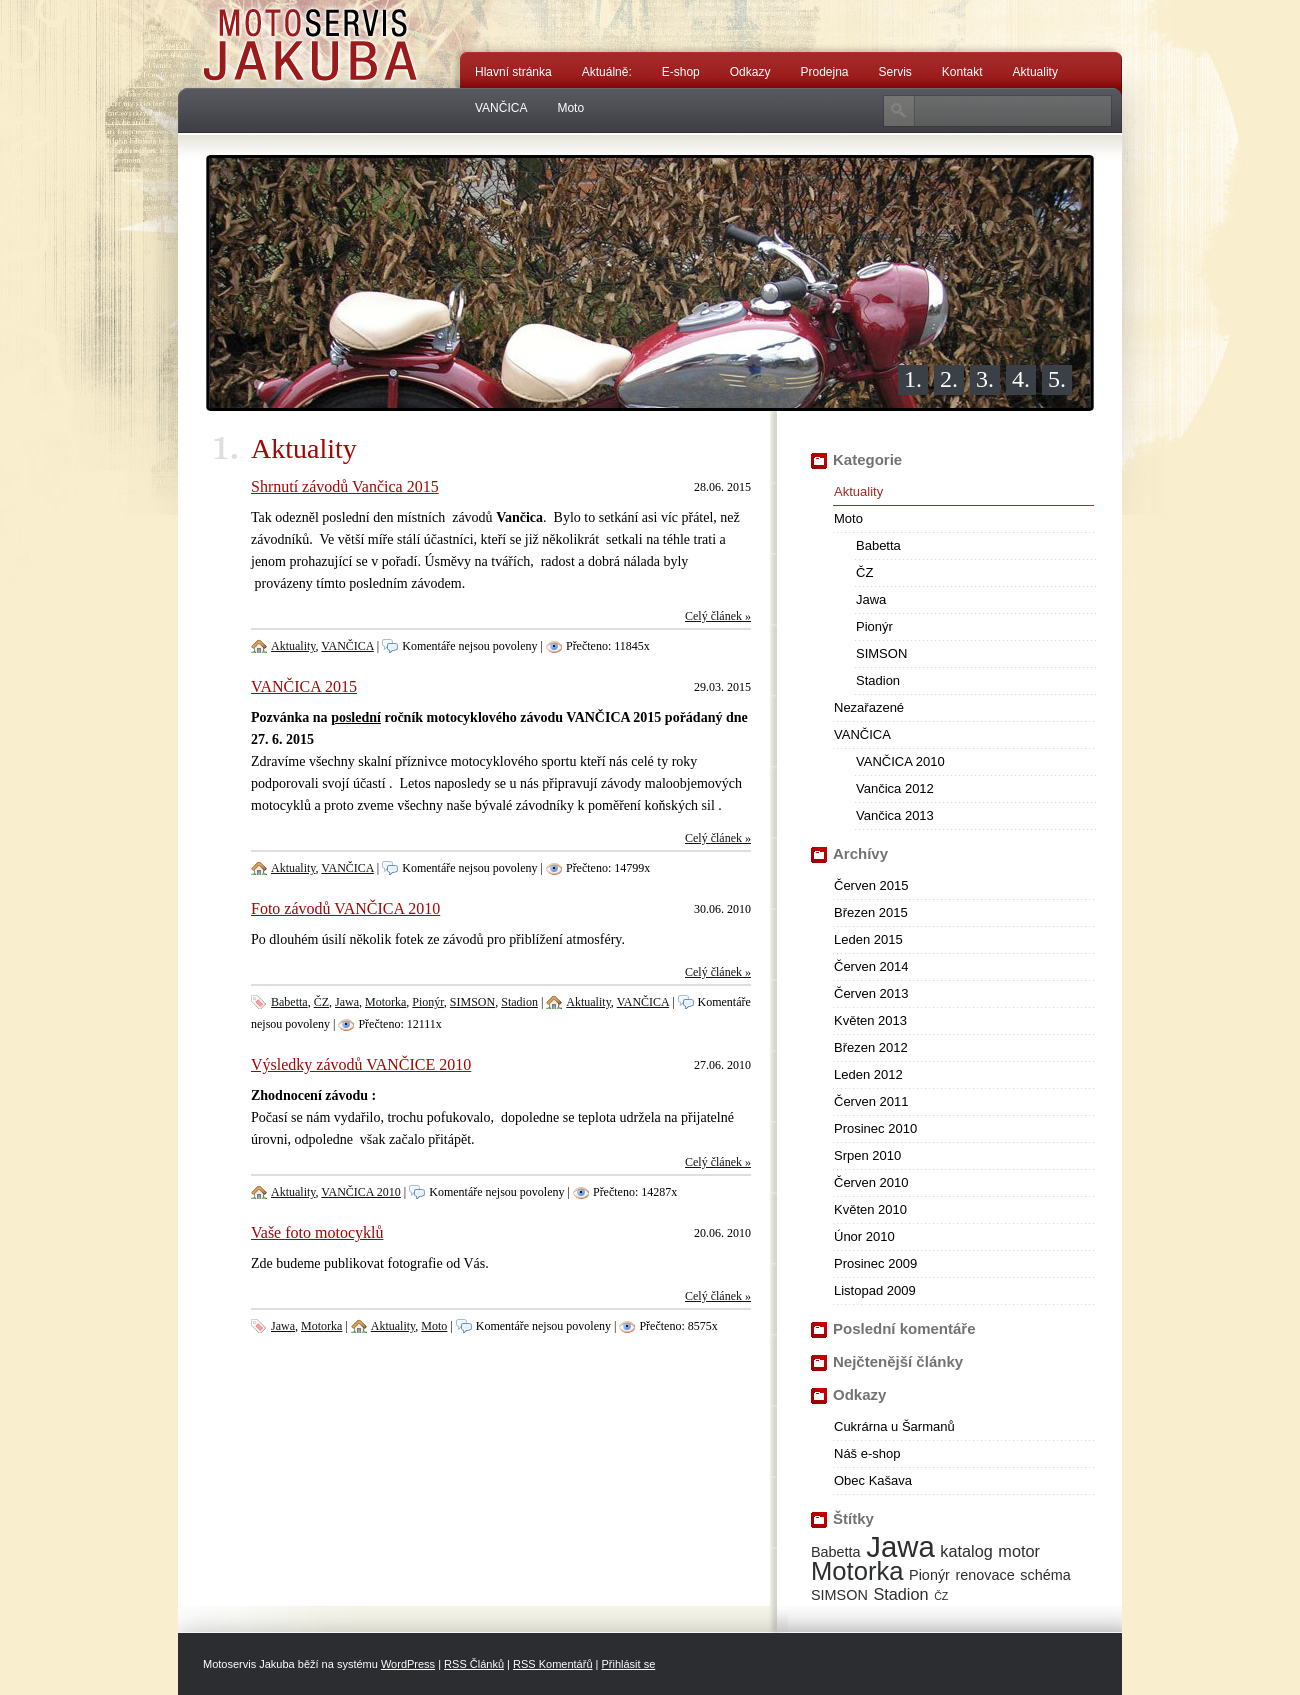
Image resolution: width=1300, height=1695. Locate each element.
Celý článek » (718, 616)
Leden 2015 (868, 939)
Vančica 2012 (895, 788)
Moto (570, 108)
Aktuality (1035, 72)
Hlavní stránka (513, 72)
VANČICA (501, 108)
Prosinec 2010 (875, 1128)
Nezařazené (869, 707)
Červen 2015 (871, 885)
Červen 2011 (871, 1101)
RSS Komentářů (552, 1664)
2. (949, 379)
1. (913, 379)
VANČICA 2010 (360, 1192)
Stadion (519, 1002)
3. (985, 379)
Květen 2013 (870, 1020)
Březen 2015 (871, 912)
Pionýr (428, 1002)
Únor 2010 (864, 1236)
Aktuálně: (607, 72)
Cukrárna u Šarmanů (894, 1426)
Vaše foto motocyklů (317, 1232)
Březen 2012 (871, 1047)
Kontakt (962, 72)
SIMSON (472, 1002)
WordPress (408, 1664)
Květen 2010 (870, 1209)
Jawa (347, 1002)
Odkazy (750, 72)
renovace (985, 1575)
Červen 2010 (871, 1182)
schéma (1045, 1575)
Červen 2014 (871, 966)
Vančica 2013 (895, 815)
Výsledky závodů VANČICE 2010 (361, 1064)
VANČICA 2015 (304, 686)
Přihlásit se (628, 1664)
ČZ (321, 1002)
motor (1019, 1551)
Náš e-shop (867, 1453)
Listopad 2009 (875, 1290)
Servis (895, 72)
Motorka (385, 1002)
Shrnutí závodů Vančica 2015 (345, 486)
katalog (966, 1551)
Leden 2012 (868, 1074)
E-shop (681, 72)
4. (1021, 379)
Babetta (289, 1002)
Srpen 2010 (867, 1155)
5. (1057, 379)
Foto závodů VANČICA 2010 (345, 908)
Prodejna (824, 72)
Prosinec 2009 (875, 1263)
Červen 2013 (871, 993)
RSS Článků (474, 1664)
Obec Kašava (873, 1480)
